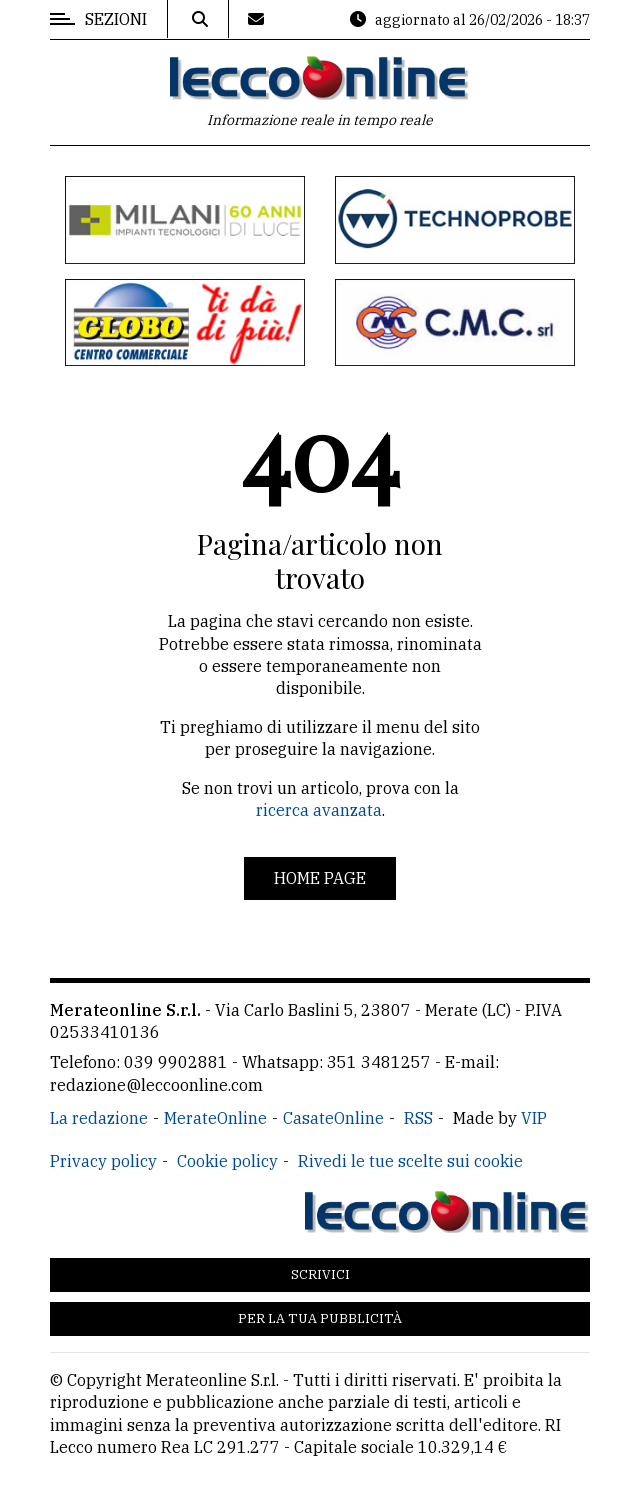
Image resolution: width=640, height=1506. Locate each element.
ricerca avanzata (319, 810)
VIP (534, 1118)
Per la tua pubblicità (320, 1318)
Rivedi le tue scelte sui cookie (410, 1161)
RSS (418, 1118)
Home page (320, 878)
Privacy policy (103, 1161)
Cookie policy (227, 1161)
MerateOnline (215, 1118)
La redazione (99, 1118)
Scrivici (320, 1274)
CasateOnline (333, 1118)
